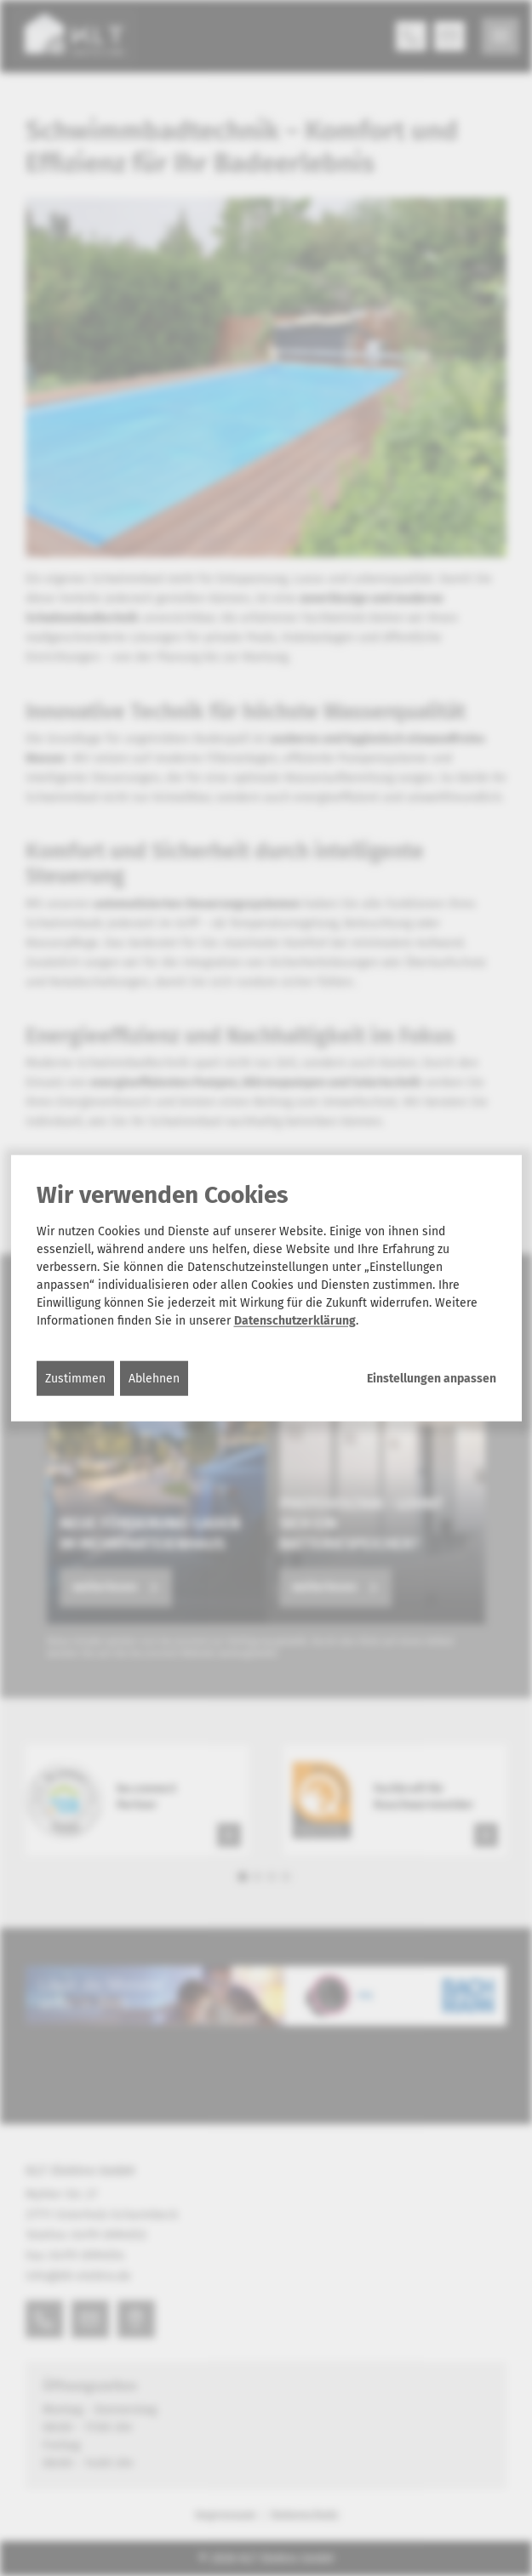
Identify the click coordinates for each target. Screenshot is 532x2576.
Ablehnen (154, 1378)
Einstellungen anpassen (431, 1378)
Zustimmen (75, 1378)
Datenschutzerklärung (295, 1320)
